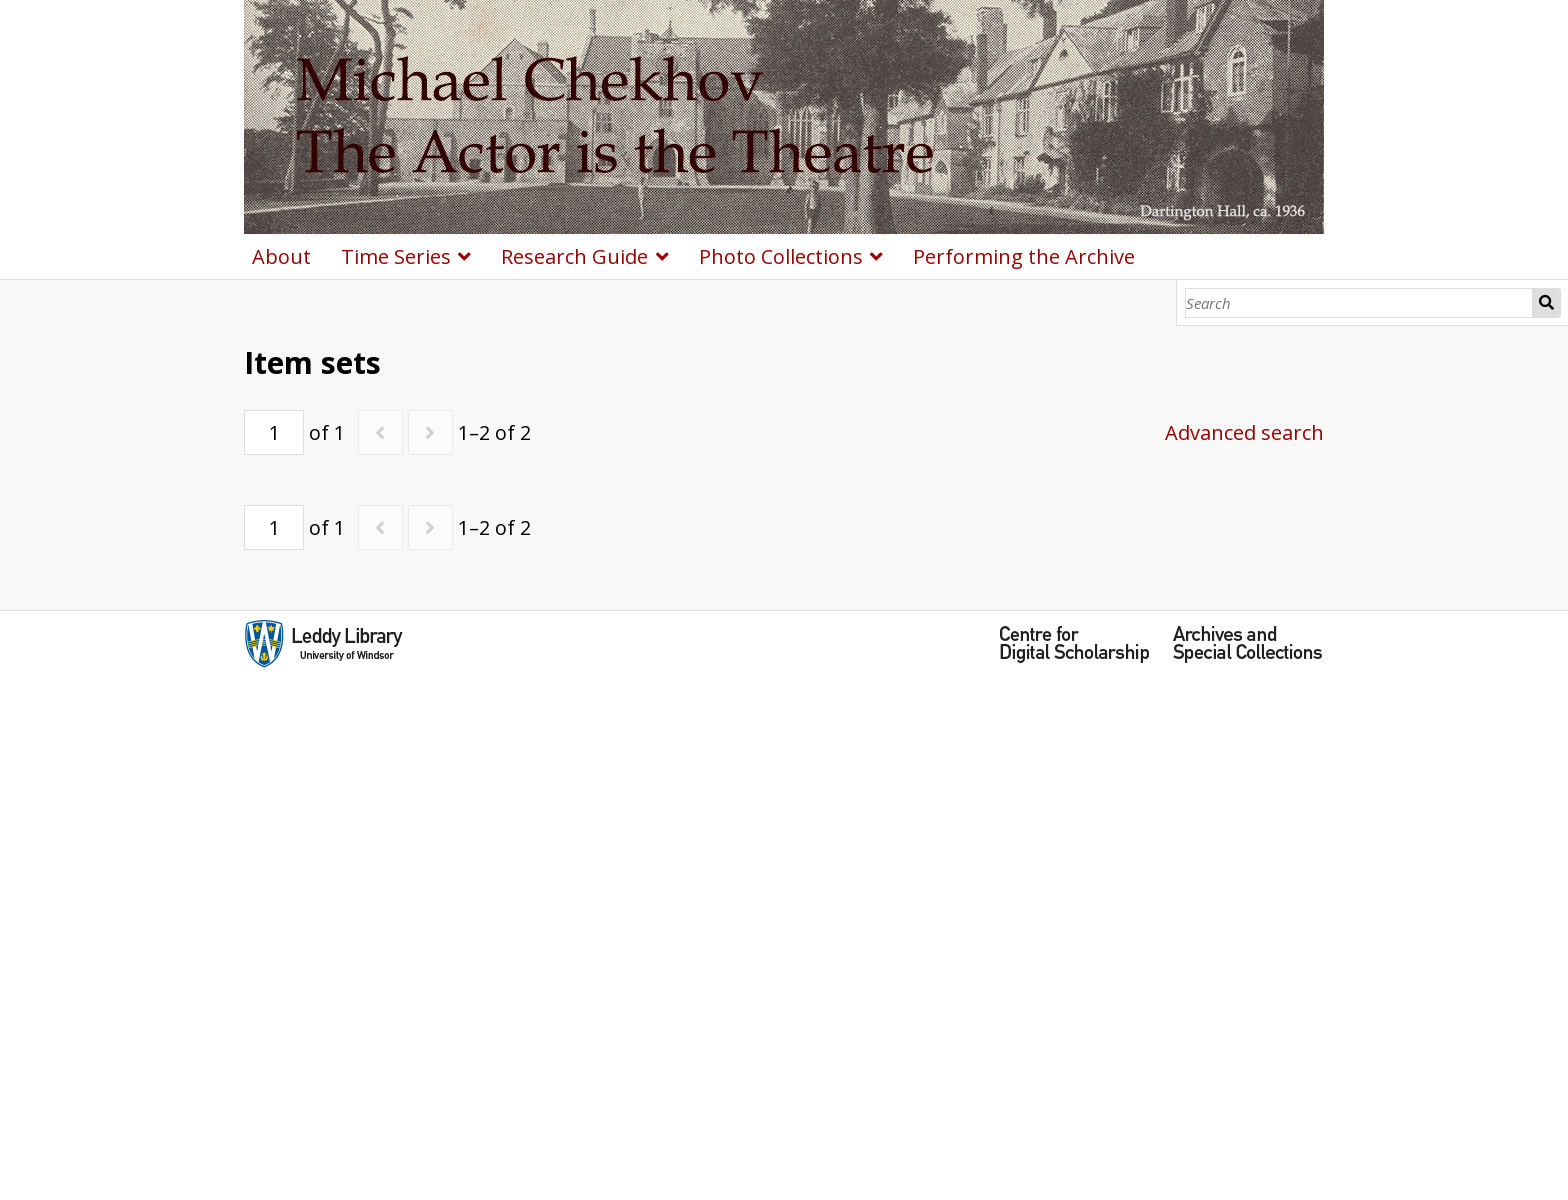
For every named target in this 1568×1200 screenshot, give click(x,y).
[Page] (274, 432)
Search (1547, 303)
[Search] (1359, 303)
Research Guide (574, 256)
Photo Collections (781, 256)
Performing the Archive (1024, 256)
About (281, 256)
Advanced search (1244, 432)
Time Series (396, 256)
